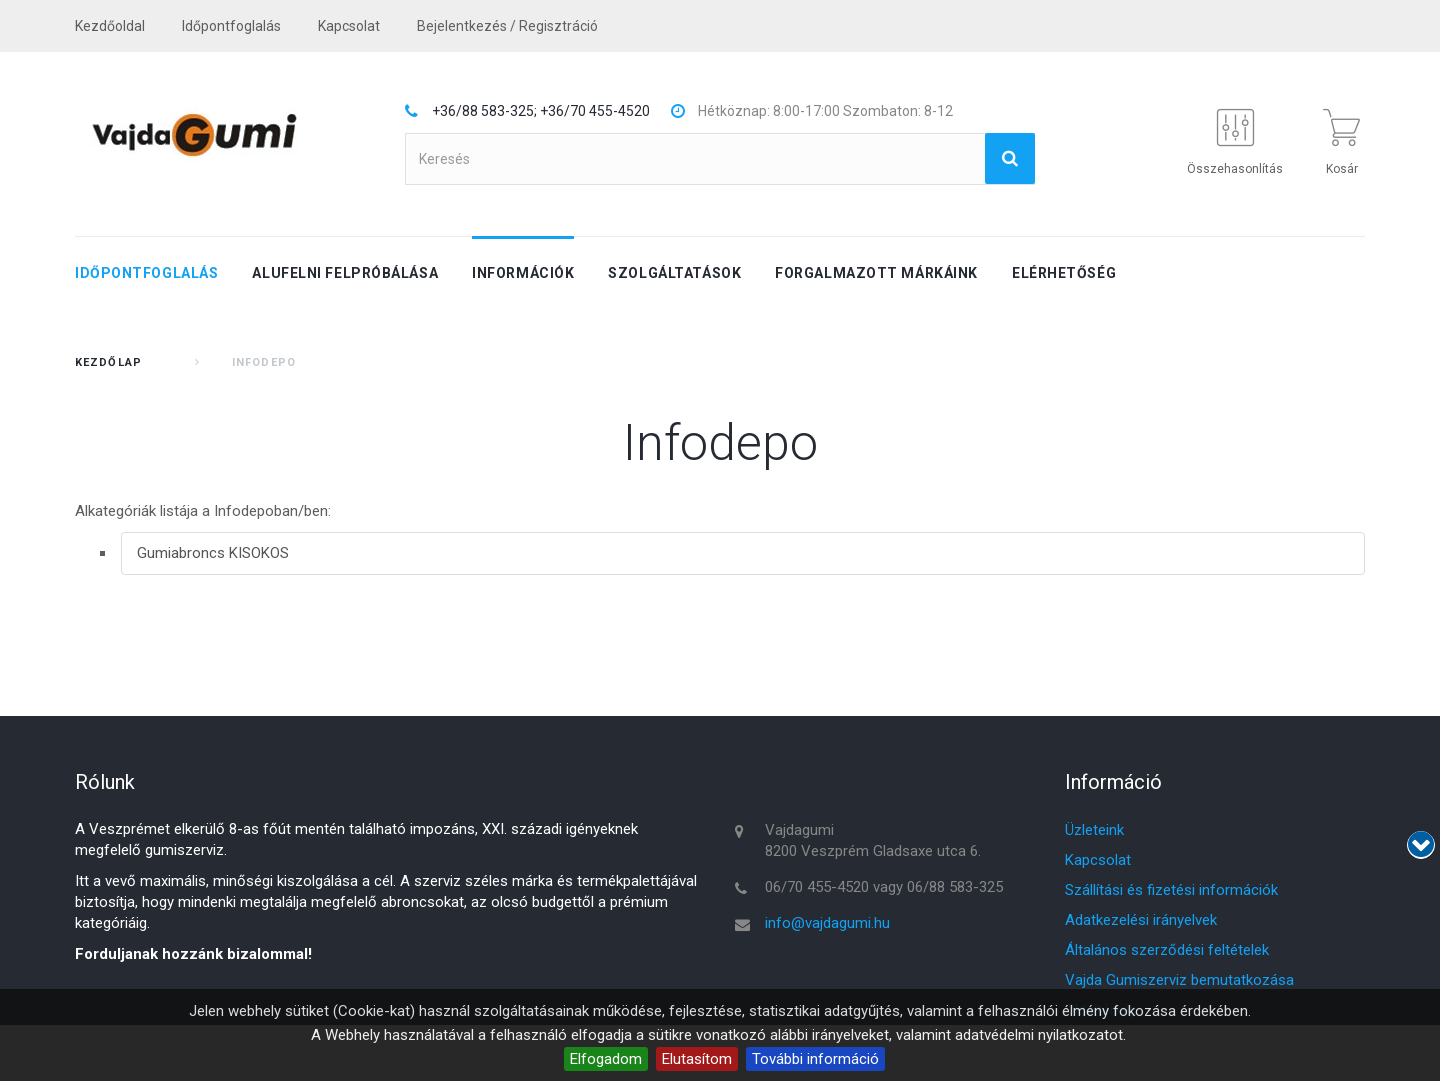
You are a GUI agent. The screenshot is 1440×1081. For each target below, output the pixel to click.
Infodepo (720, 443)
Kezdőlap (108, 362)
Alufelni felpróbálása (345, 273)
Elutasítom (697, 1059)
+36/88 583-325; (484, 111)
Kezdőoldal (110, 26)
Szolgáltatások (674, 273)
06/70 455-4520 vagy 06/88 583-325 (884, 887)
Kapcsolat (1098, 860)
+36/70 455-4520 (595, 111)
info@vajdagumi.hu (827, 923)
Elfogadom (606, 1059)
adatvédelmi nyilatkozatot (1039, 1035)
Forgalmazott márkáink (876, 273)
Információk (523, 273)
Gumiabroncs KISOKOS (213, 553)
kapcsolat (349, 26)
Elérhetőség (1064, 273)
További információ (815, 1059)
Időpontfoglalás (231, 26)
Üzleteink (1094, 830)
